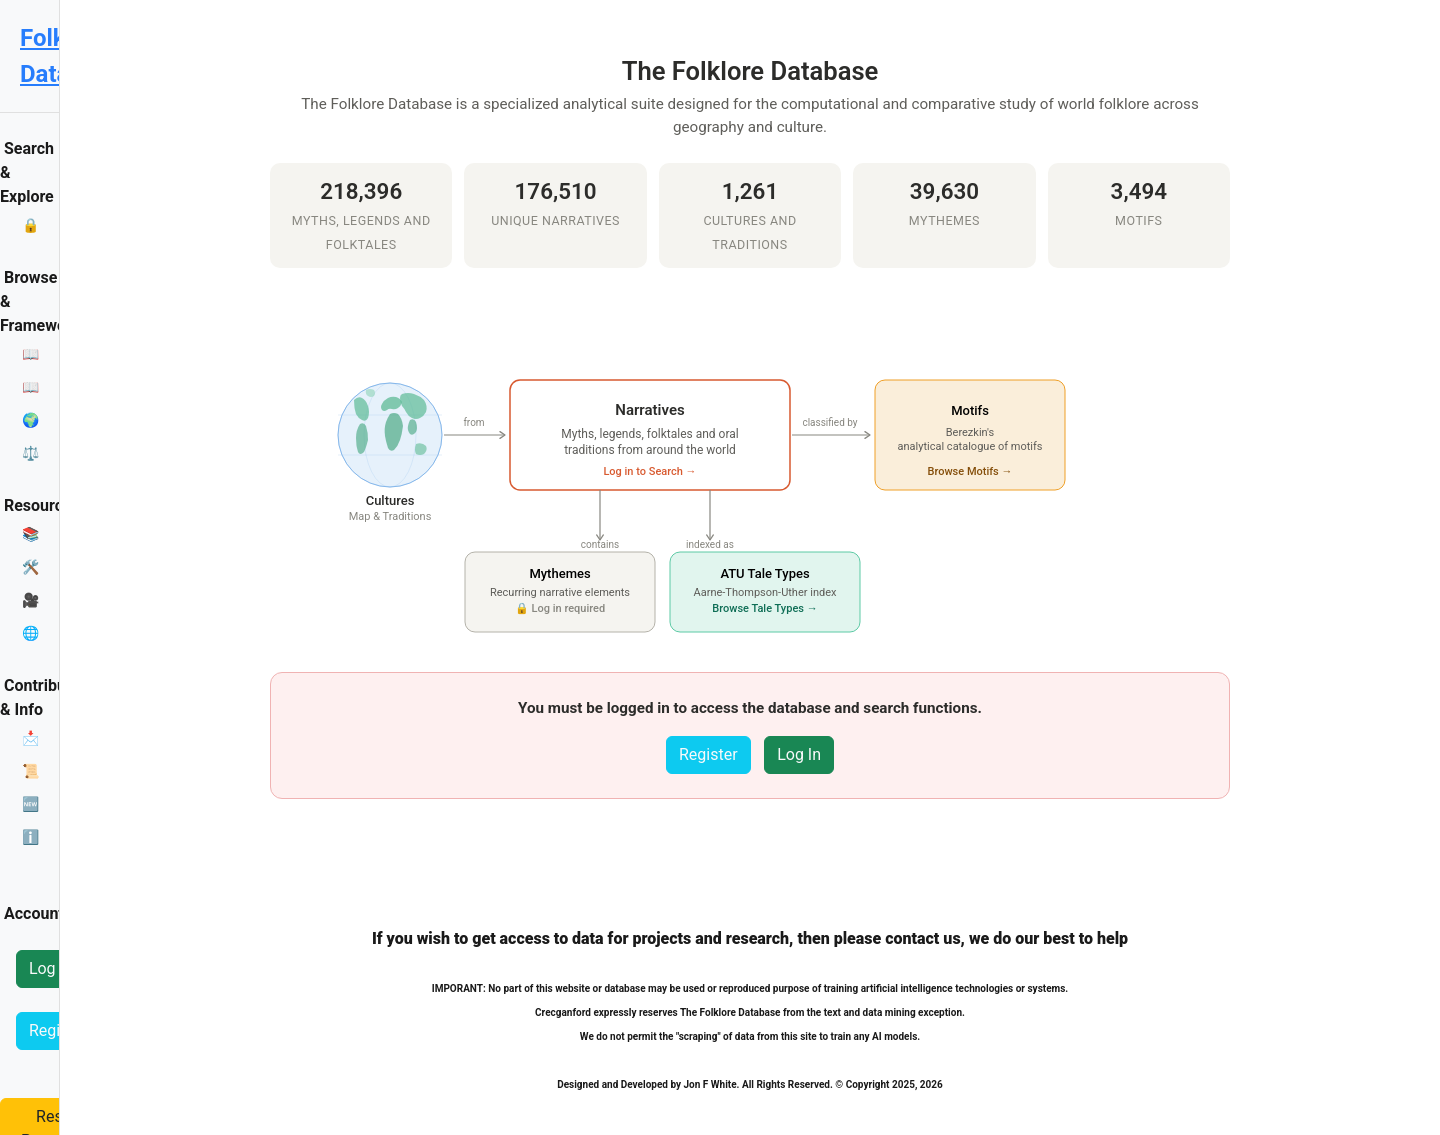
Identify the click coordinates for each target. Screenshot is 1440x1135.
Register (58, 874)
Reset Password (86, 936)
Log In (51, 812)
